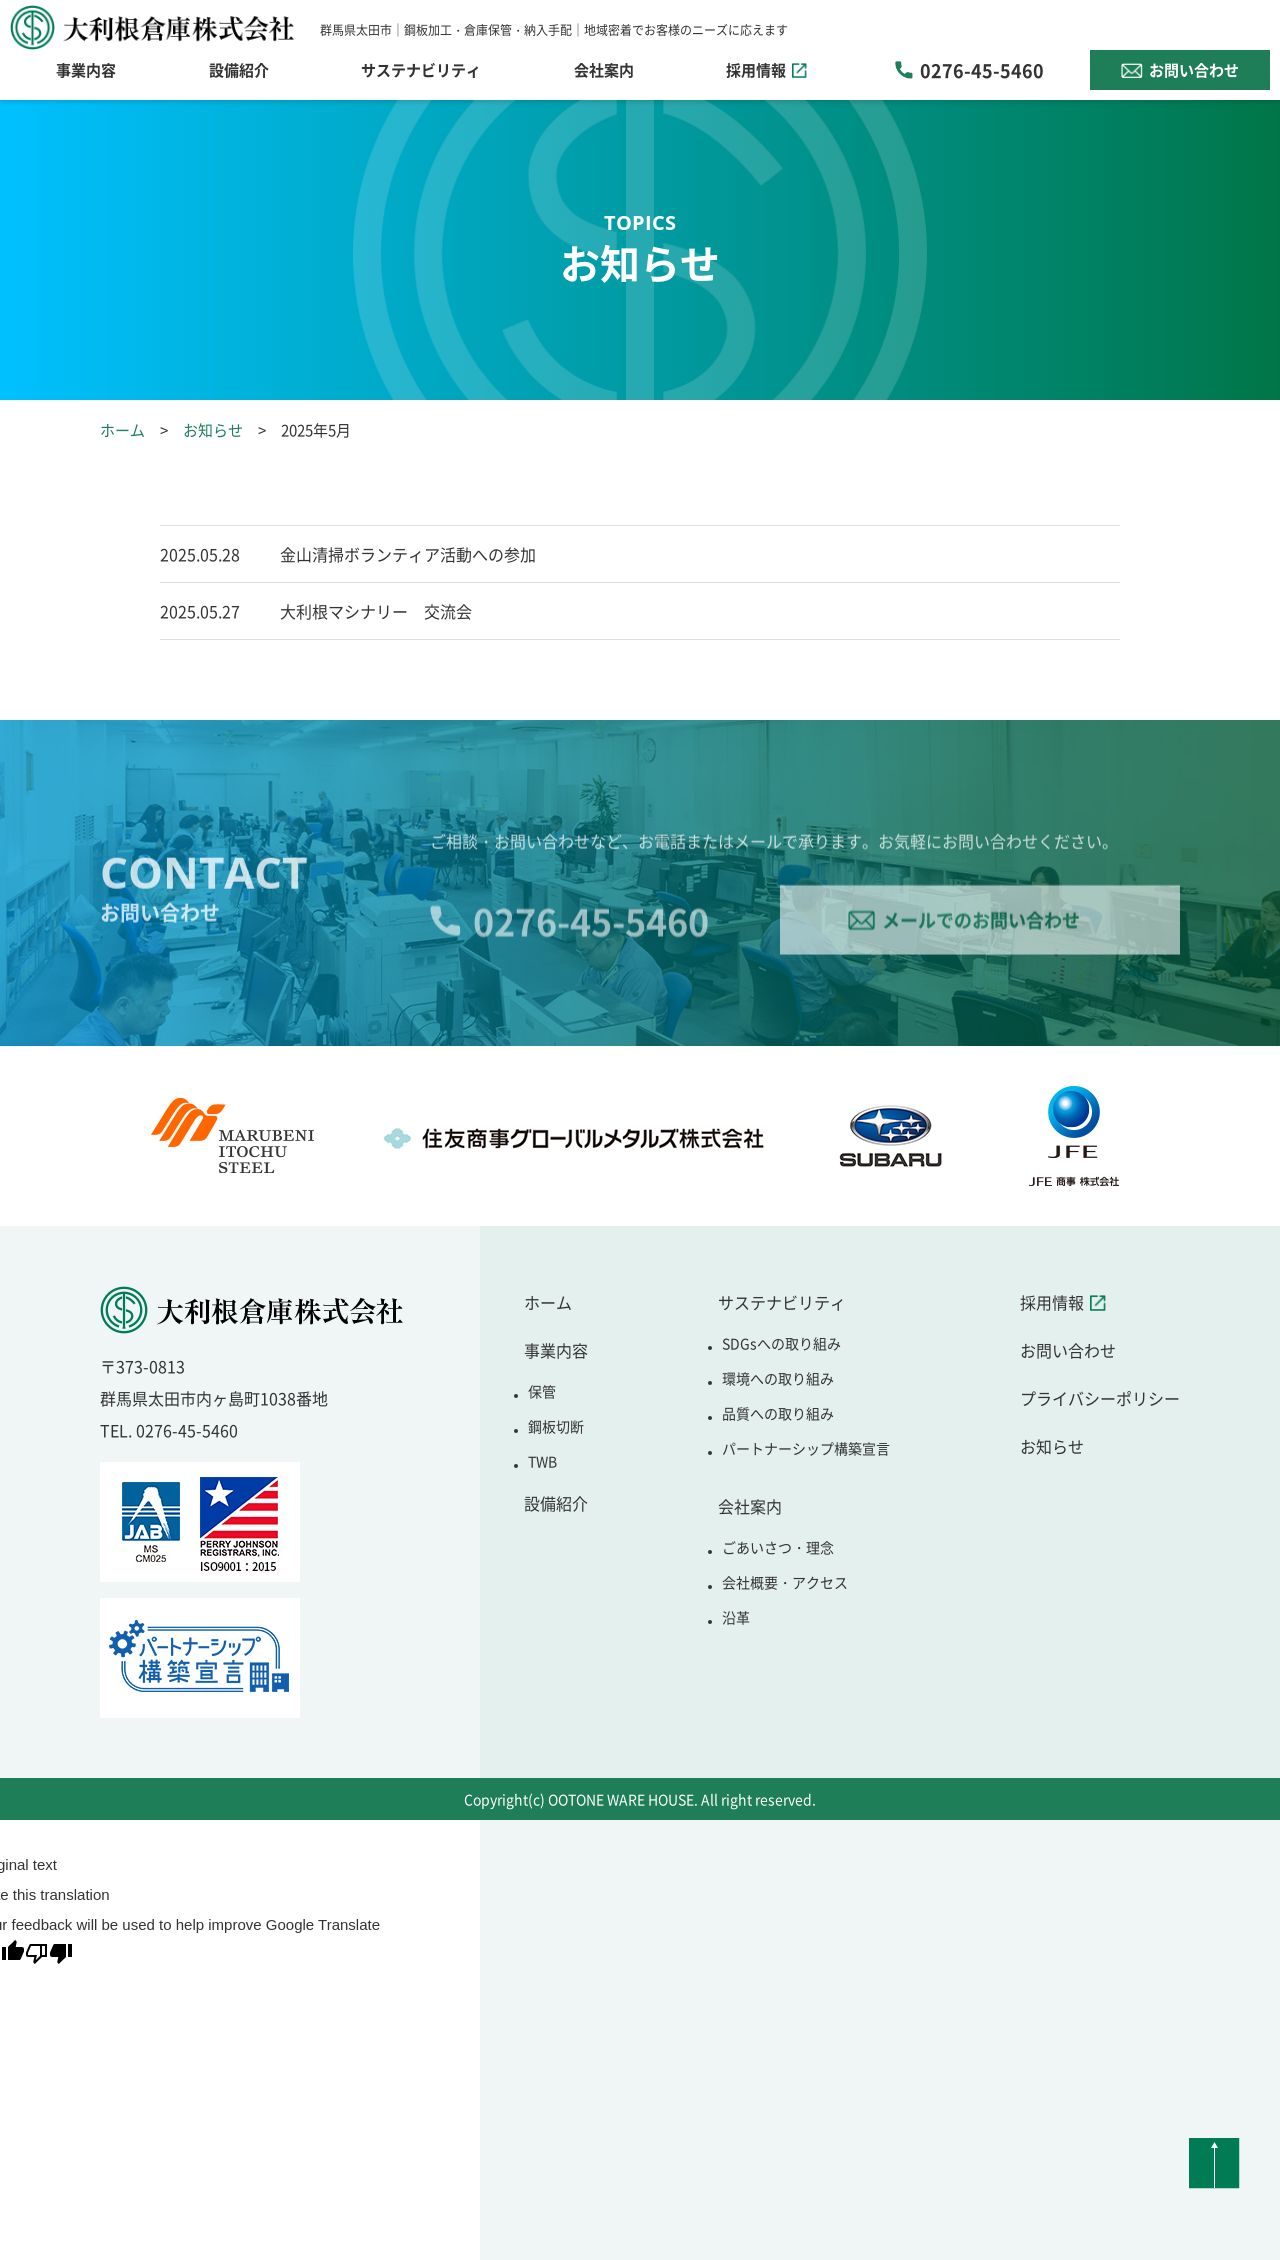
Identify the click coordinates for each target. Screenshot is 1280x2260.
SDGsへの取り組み (781, 1343)
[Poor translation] (49, 1957)
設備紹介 (239, 69)
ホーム (122, 429)
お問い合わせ (1194, 69)
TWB (542, 1461)
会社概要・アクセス (785, 1582)
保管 (542, 1391)
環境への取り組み (778, 1378)
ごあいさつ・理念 (778, 1547)
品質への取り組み (778, 1413)
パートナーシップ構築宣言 (806, 1448)
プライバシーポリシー (1100, 1398)
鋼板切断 (556, 1426)
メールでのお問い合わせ (981, 944)
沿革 (736, 1617)
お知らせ (213, 429)
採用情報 (756, 69)
